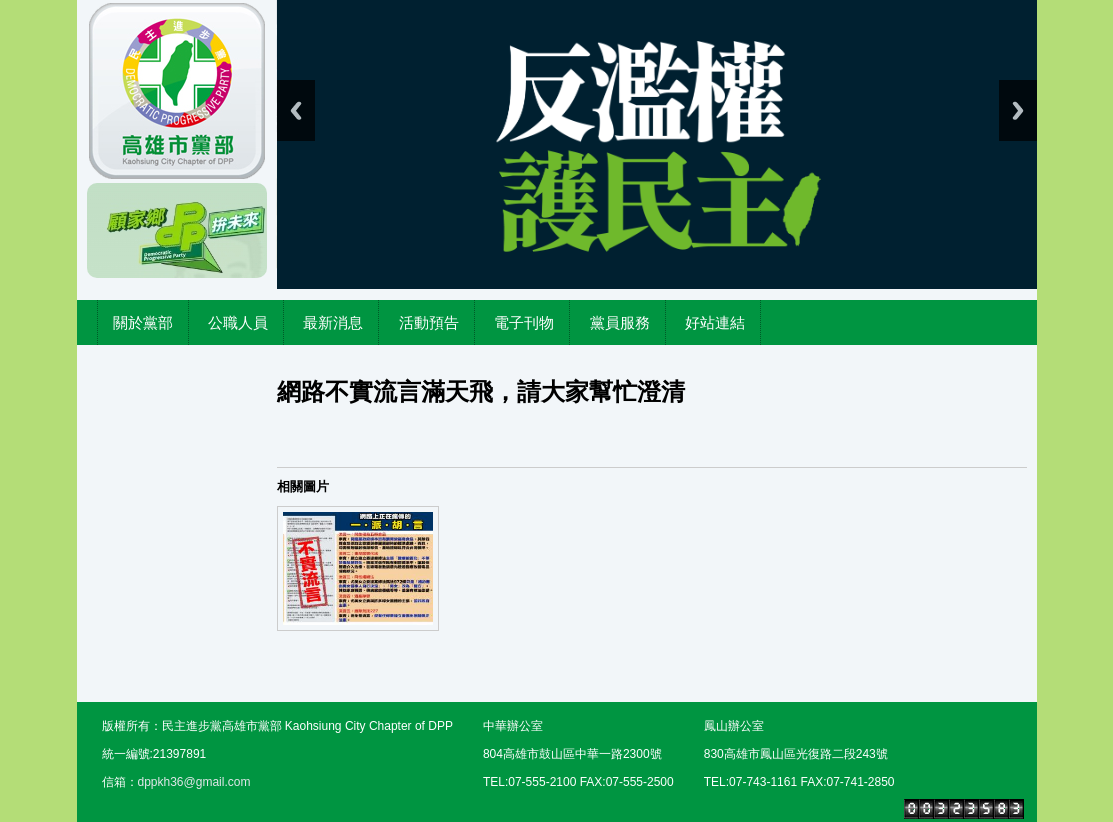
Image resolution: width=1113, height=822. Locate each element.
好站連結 (715, 322)
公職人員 (238, 322)
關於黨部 (143, 322)
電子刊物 (524, 322)
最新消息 (333, 322)
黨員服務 (620, 322)
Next (1018, 110)
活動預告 (429, 322)
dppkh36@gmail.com (194, 782)
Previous (296, 110)
